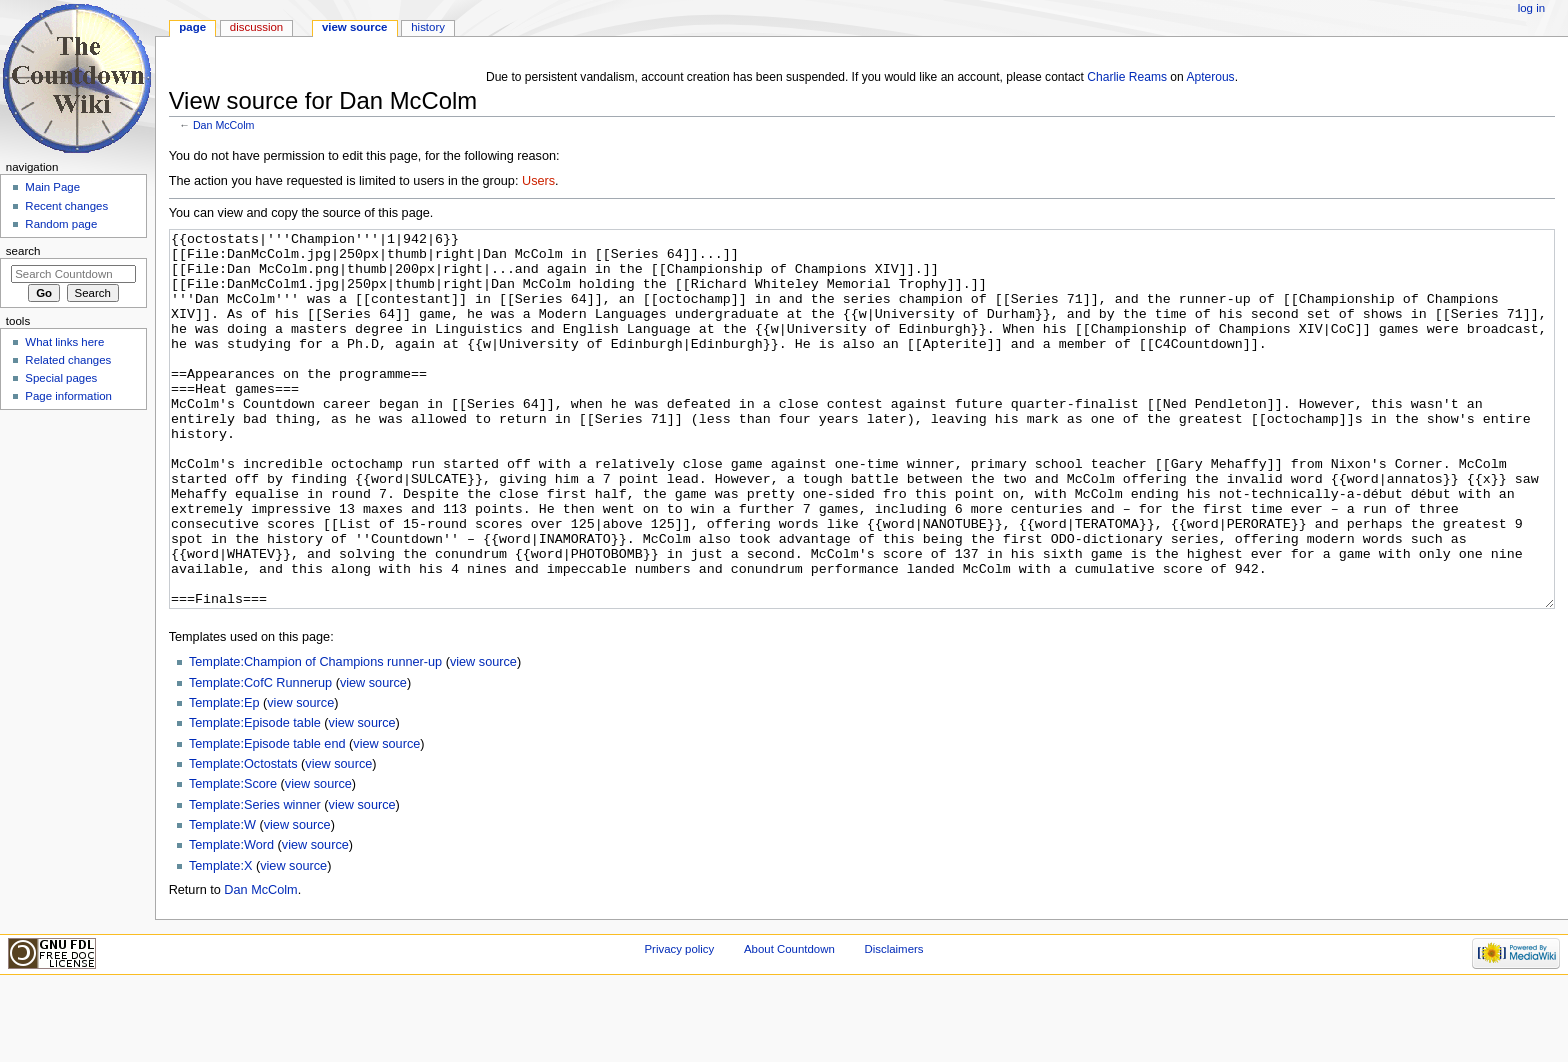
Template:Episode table (255, 798)
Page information (68, 396)
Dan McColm (224, 125)
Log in (1531, 8)
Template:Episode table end (267, 819)
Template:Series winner (255, 880)
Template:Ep (224, 778)
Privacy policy (679, 1024)
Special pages (61, 378)
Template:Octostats (243, 839)
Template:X (220, 941)
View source (355, 27)
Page (192, 27)
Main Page (52, 187)
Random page (61, 224)
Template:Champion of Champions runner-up (315, 737)
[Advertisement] (73, 566)
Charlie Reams (1127, 77)
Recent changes (66, 206)
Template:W (222, 900)
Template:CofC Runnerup (260, 758)
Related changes (68, 360)
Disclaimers (893, 1024)
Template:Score (233, 859)
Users (538, 181)
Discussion (256, 27)
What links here (64, 342)
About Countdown (789, 1024)
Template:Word (231, 920)
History (428, 27)
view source (483, 737)
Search (23, 251)
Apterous (1210, 77)
